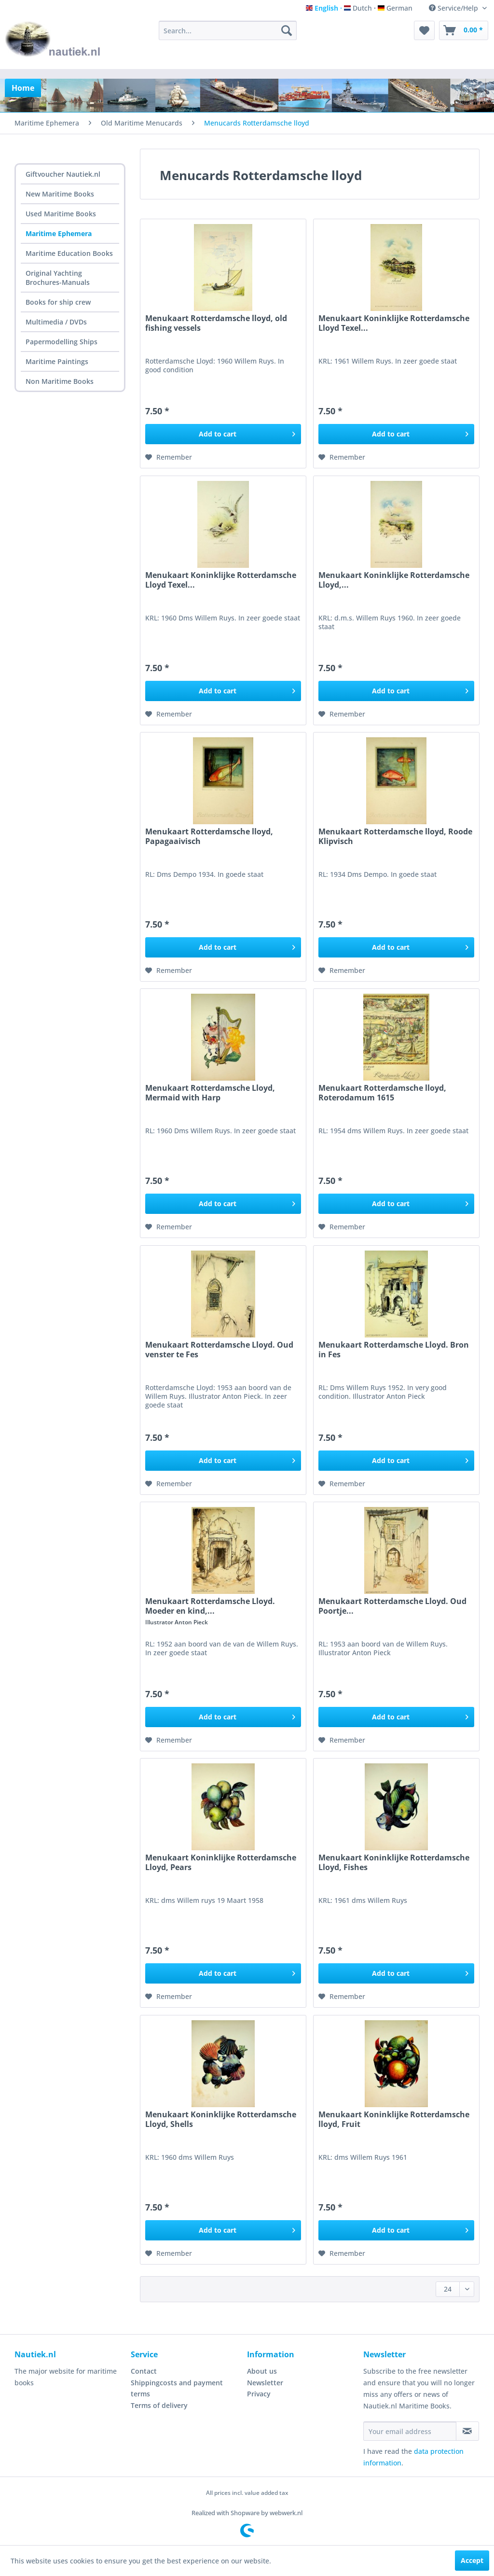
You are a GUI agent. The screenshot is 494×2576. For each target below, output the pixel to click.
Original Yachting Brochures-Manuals (58, 277)
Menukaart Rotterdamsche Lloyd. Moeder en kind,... (210, 1606)
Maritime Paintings (57, 361)
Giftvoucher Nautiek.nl (63, 174)
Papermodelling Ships (61, 341)
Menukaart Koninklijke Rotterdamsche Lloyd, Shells (220, 2119)
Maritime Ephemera (59, 233)
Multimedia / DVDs (56, 321)
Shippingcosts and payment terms (177, 2388)
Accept (472, 2560)
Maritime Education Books (69, 253)
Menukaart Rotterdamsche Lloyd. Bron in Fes (393, 1349)
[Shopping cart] (463, 30)
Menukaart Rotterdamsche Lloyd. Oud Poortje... (392, 1606)
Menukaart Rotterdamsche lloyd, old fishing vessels (216, 323)
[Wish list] (424, 30)
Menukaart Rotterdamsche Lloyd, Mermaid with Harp (210, 1092)
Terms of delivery (159, 2405)
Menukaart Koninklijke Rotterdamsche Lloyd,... (393, 580)
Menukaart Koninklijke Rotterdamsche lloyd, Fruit (393, 2119)
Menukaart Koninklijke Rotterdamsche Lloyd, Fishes (393, 1862)
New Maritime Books (60, 193)
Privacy (259, 2393)
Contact (144, 2371)
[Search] (286, 30)
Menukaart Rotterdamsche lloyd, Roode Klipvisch (395, 836)
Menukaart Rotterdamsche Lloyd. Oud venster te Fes (219, 1349)
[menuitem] (228, 30)
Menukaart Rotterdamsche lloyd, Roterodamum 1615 (382, 1092)
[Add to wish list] (168, 457)
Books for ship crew (58, 302)
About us (262, 2371)
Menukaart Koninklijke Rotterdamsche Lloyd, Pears (220, 1862)
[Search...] (228, 30)
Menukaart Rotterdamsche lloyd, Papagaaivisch (209, 836)
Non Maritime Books (60, 381)
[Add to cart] (223, 434)
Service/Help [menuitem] (454, 8)
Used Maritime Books (61, 213)
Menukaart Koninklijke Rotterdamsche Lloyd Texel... (393, 323)
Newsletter (265, 2382)
